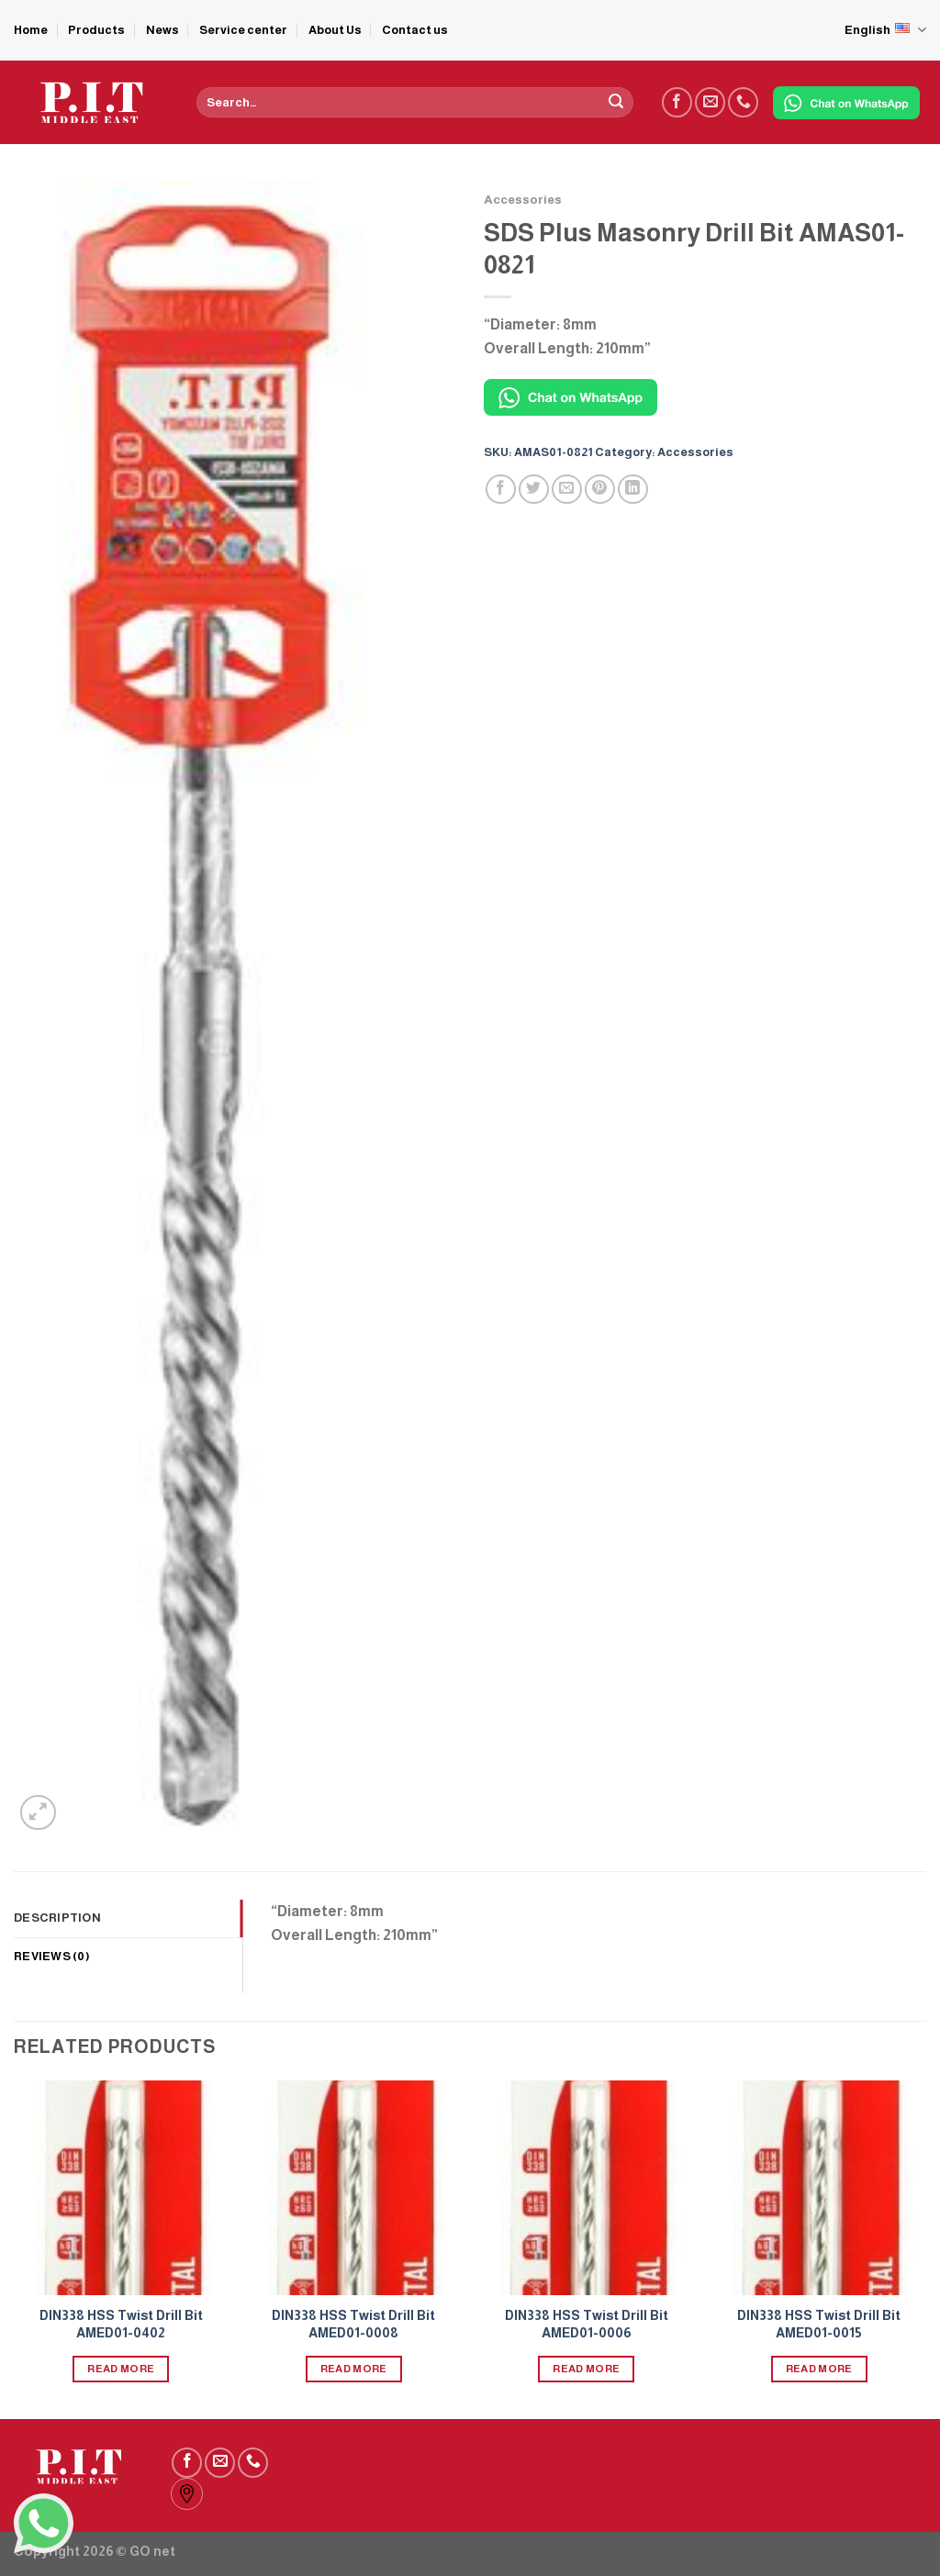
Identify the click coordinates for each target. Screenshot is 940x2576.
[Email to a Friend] (567, 489)
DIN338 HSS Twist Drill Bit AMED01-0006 (586, 2324)
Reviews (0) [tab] (52, 1956)
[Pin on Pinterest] (600, 489)
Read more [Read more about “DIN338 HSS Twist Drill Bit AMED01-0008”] (353, 2368)
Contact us (415, 30)
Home (31, 30)
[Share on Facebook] (501, 489)
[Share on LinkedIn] (633, 489)
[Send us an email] (710, 102)
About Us (335, 30)
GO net (152, 2551)
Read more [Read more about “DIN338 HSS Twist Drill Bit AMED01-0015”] (819, 2368)
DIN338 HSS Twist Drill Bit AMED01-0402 (121, 2324)
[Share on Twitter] (534, 489)
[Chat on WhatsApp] (846, 102)
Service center (243, 30)
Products (96, 30)
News (162, 30)
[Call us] (743, 102)
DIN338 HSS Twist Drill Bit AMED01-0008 (353, 2324)
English (885, 30)
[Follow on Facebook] (677, 102)
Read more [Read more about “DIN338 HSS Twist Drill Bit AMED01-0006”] (586, 2368)
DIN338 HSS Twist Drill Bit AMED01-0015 (819, 2324)
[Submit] (616, 102)
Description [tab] (57, 1917)
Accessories (523, 199)
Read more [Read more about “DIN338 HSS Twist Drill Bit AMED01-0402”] (120, 2368)
